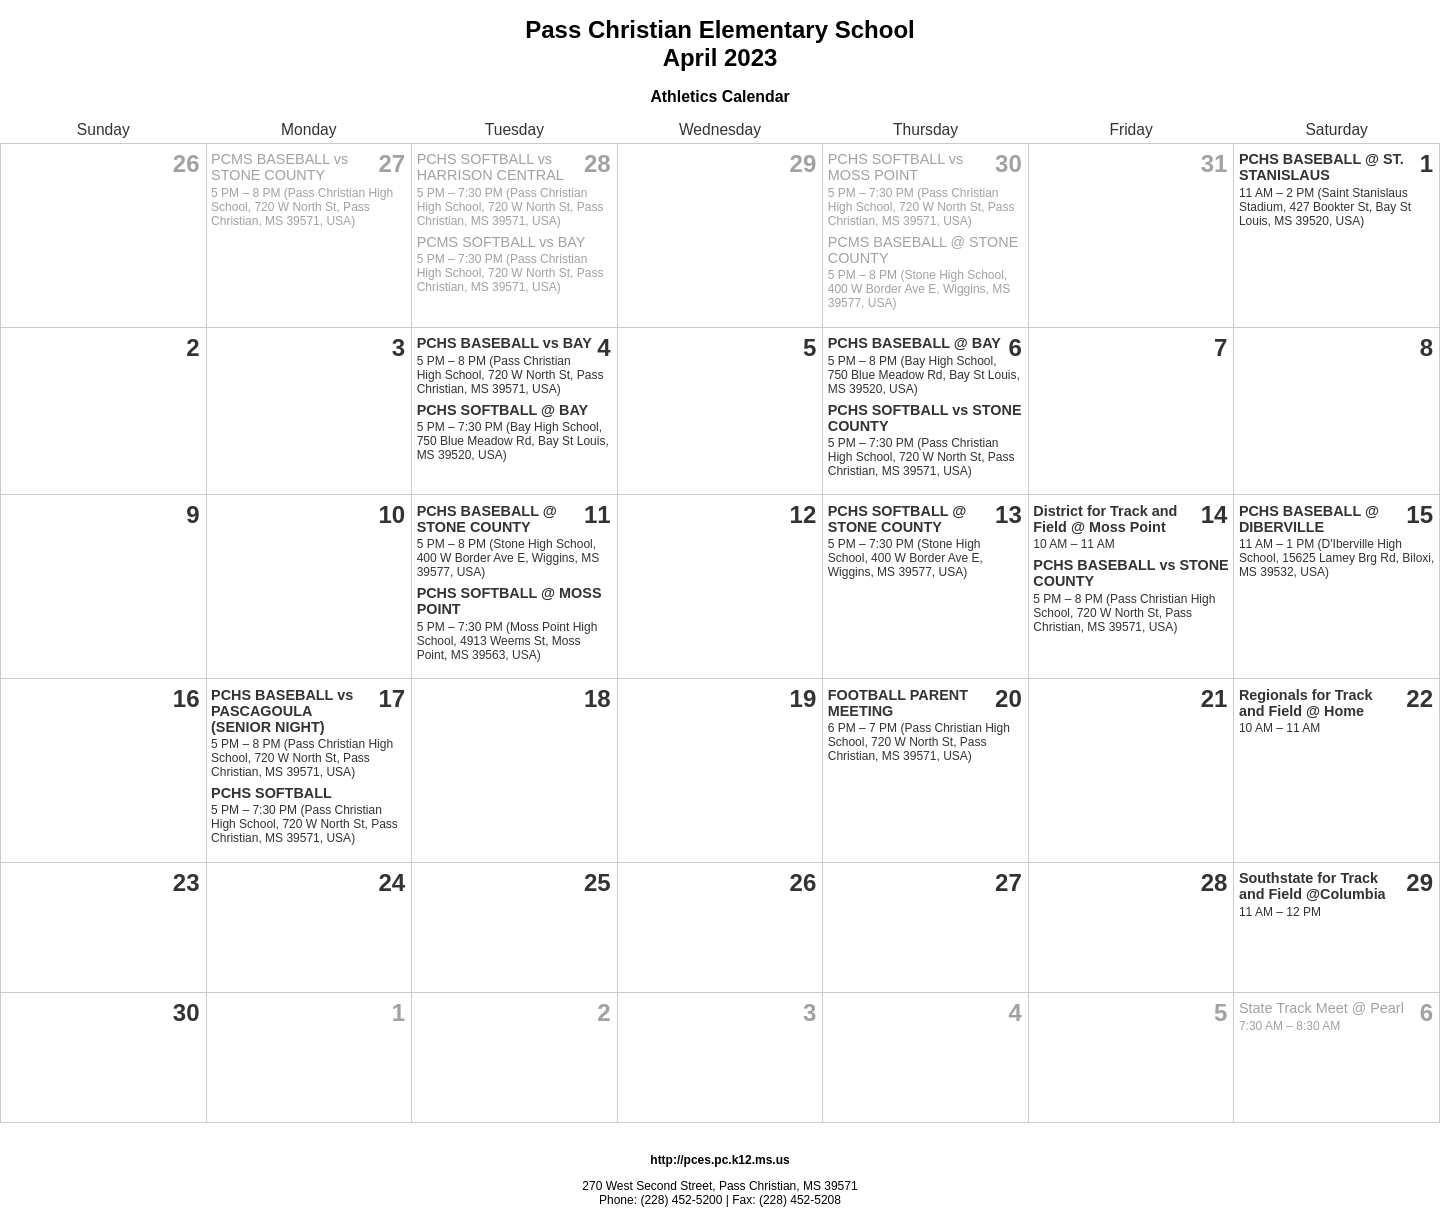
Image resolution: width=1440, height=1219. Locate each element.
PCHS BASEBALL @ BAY (914, 343)
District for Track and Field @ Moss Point (1105, 519)
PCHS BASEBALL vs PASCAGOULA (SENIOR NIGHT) (282, 711)
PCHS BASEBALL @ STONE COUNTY (487, 519)
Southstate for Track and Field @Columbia (1312, 886)
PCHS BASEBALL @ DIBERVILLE (1309, 519)
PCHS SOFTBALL (271, 793)
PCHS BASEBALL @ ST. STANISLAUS (1321, 167)
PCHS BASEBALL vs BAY (504, 343)
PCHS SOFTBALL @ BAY (503, 410)
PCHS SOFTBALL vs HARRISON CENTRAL (490, 167)
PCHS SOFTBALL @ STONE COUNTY (897, 519)
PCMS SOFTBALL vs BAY (501, 242)
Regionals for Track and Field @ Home (1306, 703)
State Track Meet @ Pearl (1321, 1008)
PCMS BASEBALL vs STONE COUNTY (279, 167)
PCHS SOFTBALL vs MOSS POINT (895, 167)
